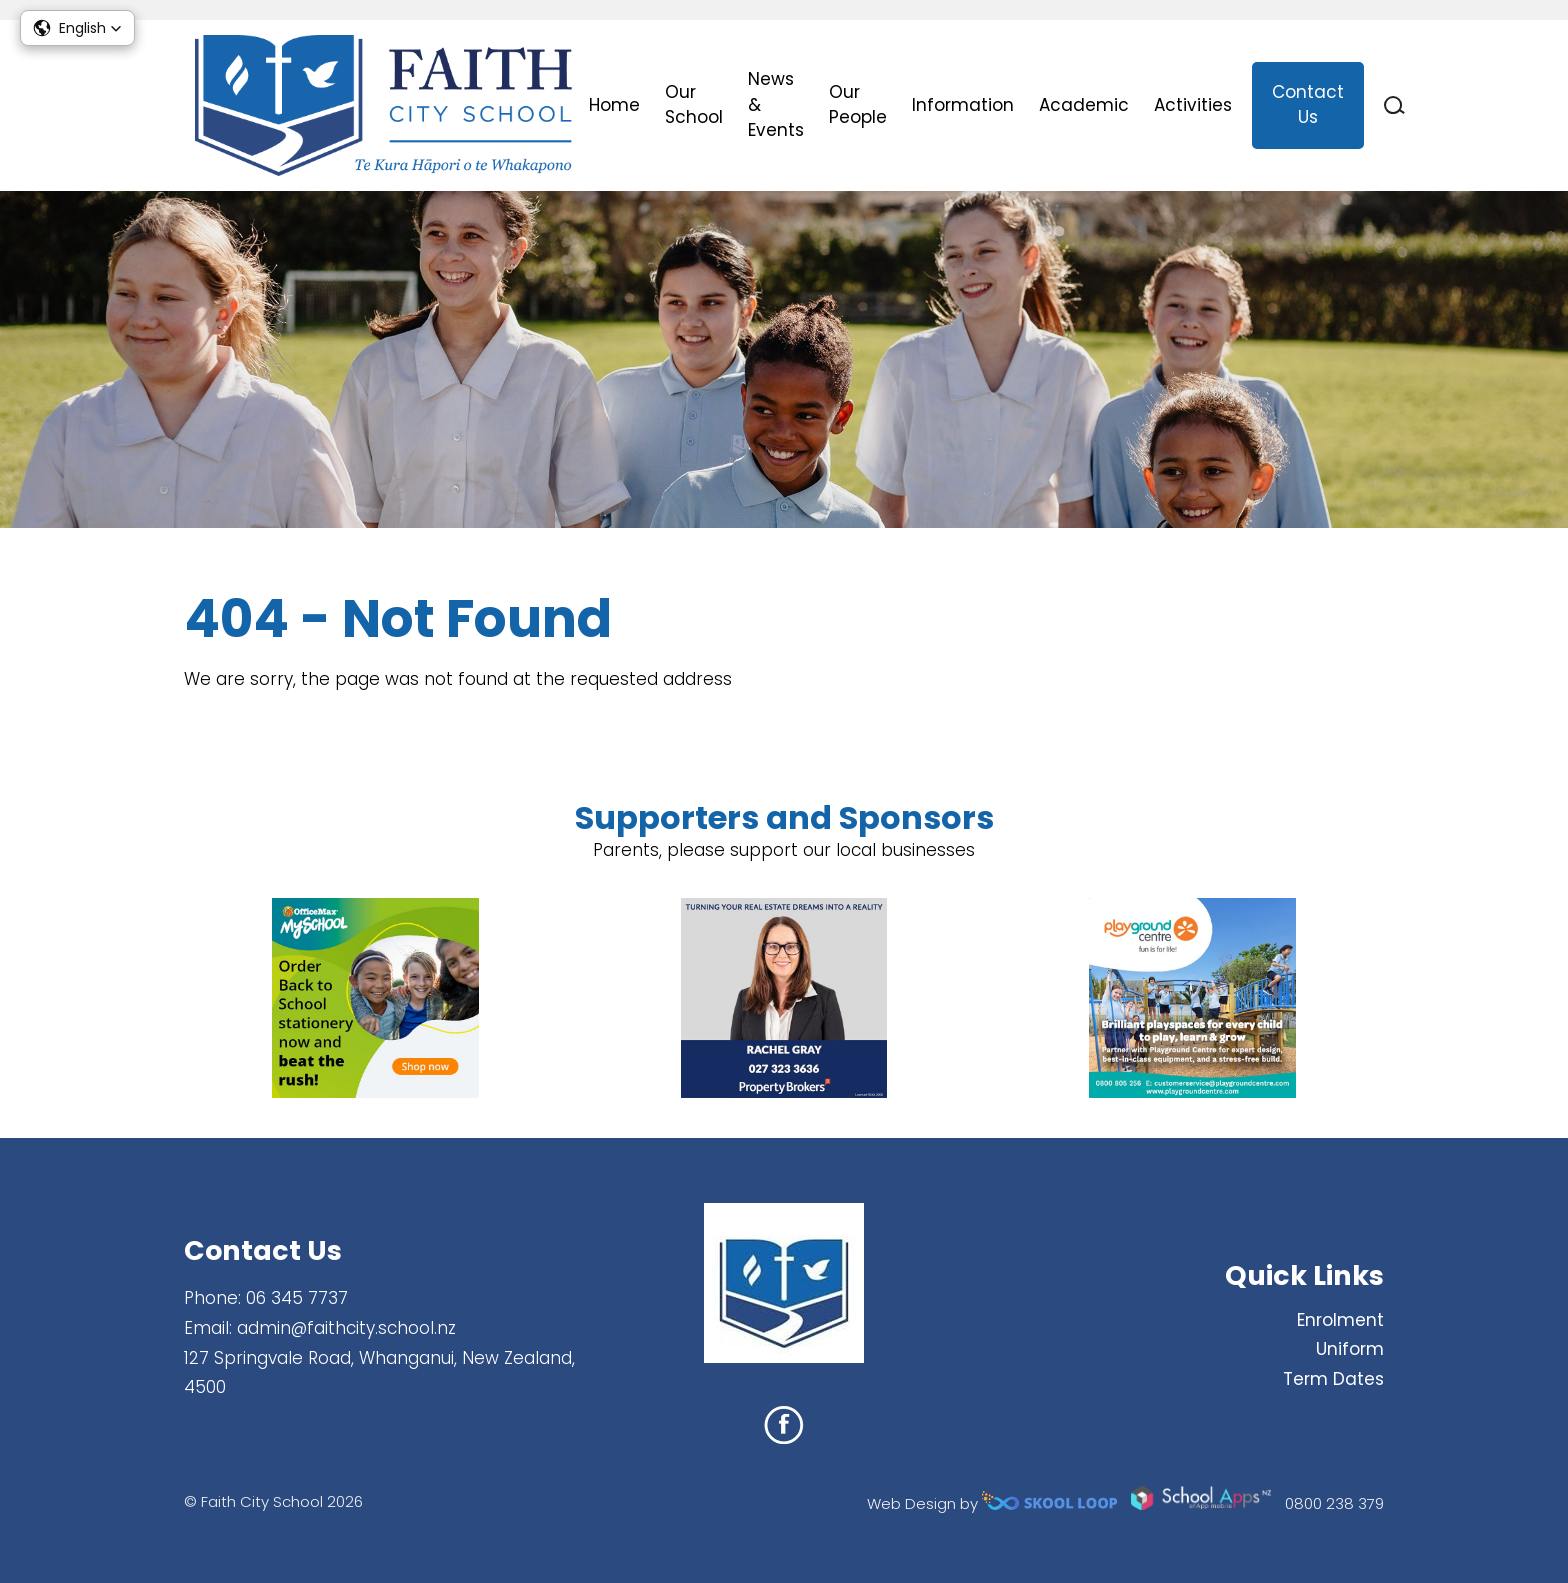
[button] (77, 28)
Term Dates (1333, 1379)
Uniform (1350, 1349)
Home (614, 105)
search (1394, 105)
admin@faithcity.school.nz (346, 1328)
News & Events (776, 104)
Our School (694, 105)
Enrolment (1340, 1320)
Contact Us (1308, 105)
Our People (858, 105)
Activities (1193, 105)
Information (963, 105)
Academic (1084, 105)
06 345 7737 (297, 1298)
